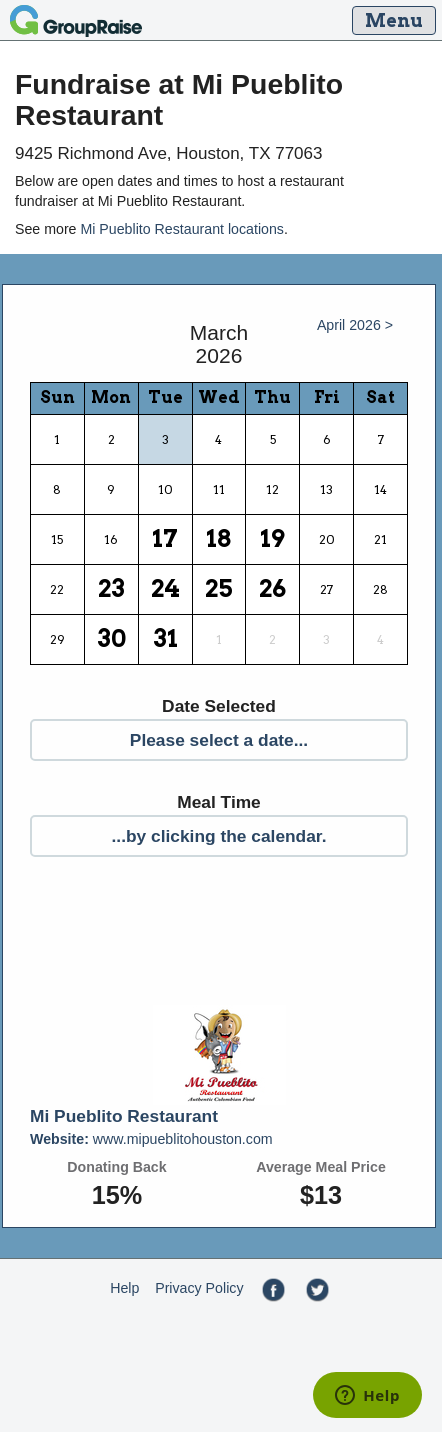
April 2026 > (355, 325)
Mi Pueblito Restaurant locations (181, 229)
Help (124, 1288)
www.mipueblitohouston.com (151, 1139)
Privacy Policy (199, 1288)
